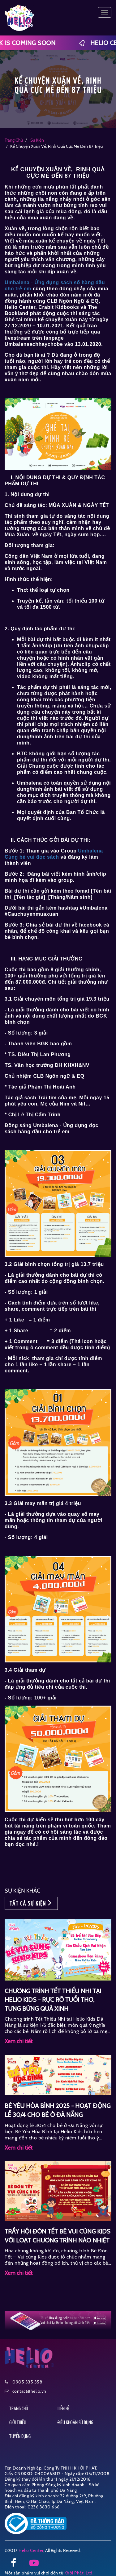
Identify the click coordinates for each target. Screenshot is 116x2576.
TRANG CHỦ (18, 2409)
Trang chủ (14, 140)
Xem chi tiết (18, 2041)
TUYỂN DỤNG (20, 2436)
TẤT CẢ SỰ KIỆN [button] (31, 1903)
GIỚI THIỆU (17, 2422)
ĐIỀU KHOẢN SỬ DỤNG (75, 2422)
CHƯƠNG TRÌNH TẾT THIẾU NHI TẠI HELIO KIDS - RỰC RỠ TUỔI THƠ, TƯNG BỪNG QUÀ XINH (53, 1999)
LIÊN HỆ (64, 2409)
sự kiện (36, 140)
